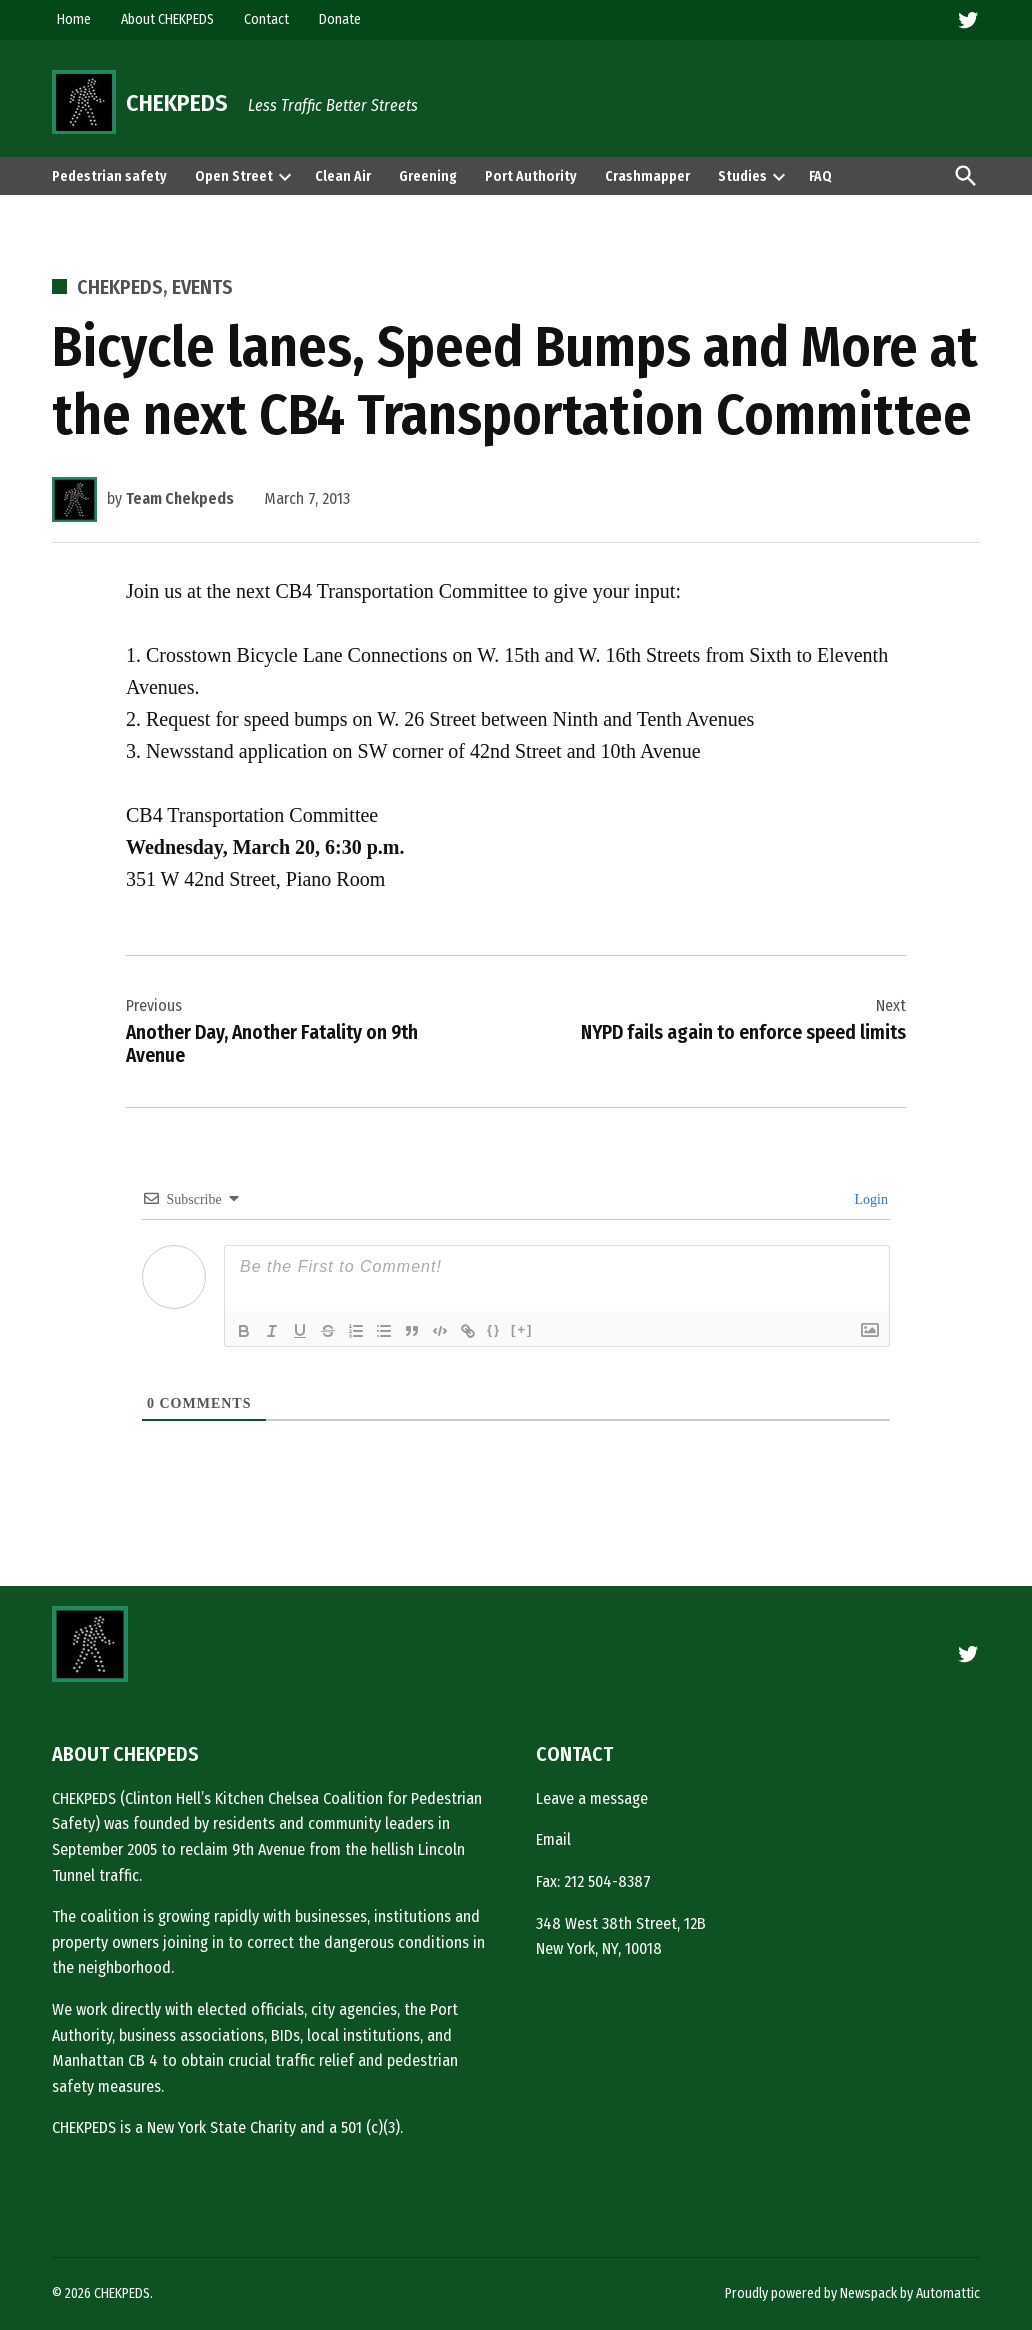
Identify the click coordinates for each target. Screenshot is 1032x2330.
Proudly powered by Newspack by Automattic (852, 2293)
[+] (522, 1329)
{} (494, 1329)
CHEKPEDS (177, 103)
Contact (266, 19)
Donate (340, 19)
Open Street (234, 176)
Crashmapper (647, 176)
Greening (428, 176)
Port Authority (531, 176)
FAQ (820, 176)
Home (74, 19)
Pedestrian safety (109, 176)
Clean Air (343, 176)
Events (202, 287)
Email (553, 1839)
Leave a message (592, 1798)
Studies (742, 176)
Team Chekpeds (180, 498)
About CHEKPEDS (167, 19)
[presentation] (285, 176)
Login (869, 1199)
